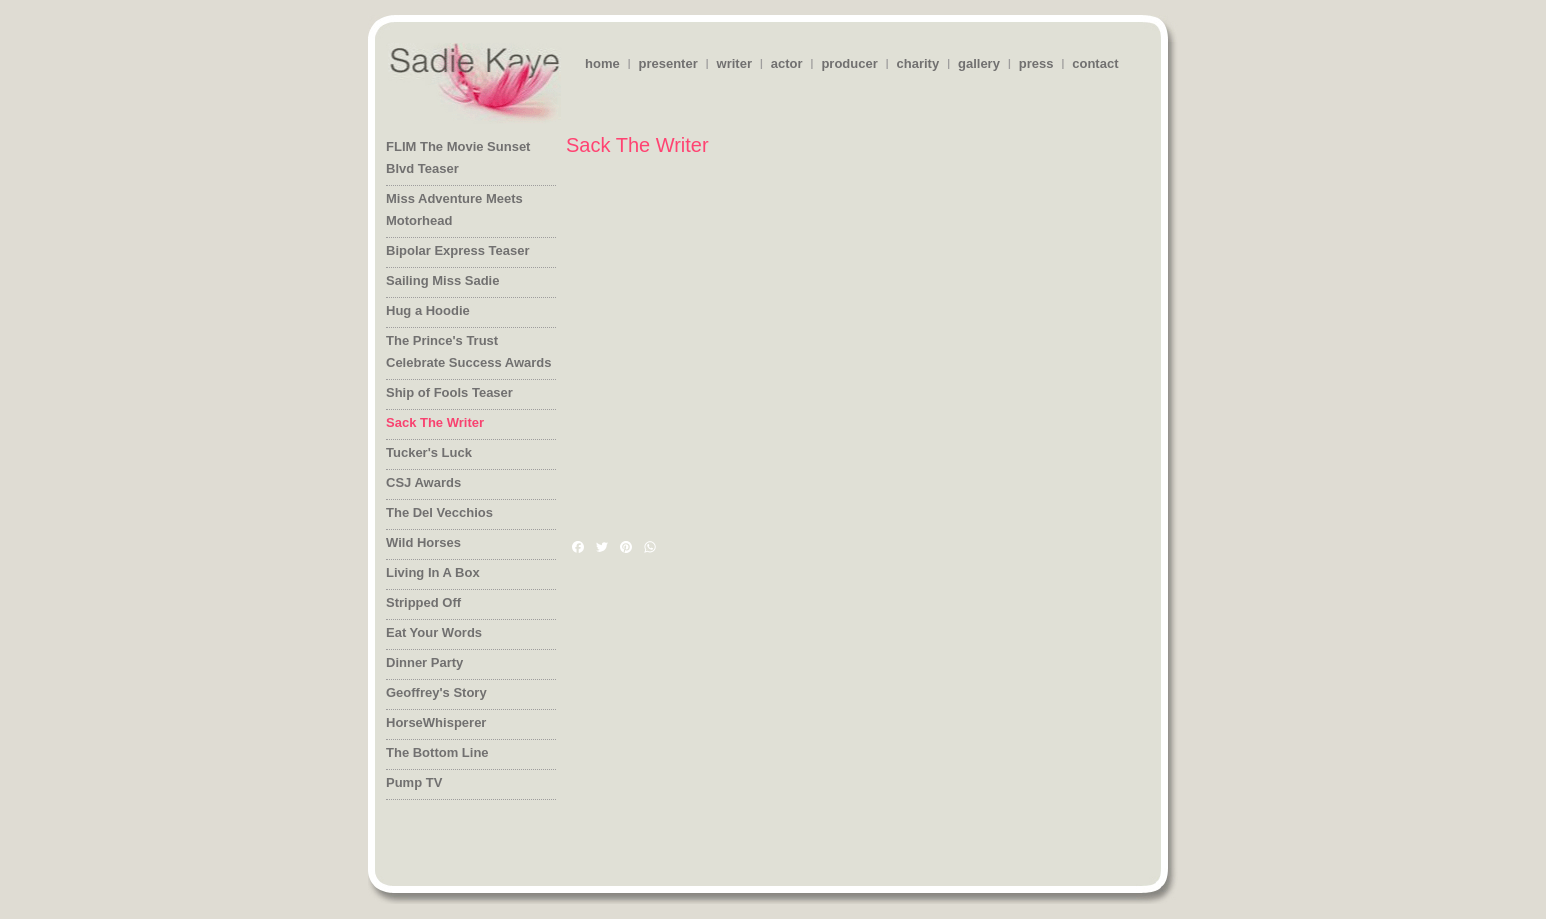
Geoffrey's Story (436, 692)
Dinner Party (424, 662)
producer (849, 63)
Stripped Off (423, 602)
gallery (979, 63)
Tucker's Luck (429, 452)
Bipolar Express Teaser (458, 250)
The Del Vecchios (439, 512)
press (1036, 63)
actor (787, 63)
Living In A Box (433, 572)
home (602, 63)
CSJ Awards (423, 482)
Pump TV (414, 782)
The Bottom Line (437, 752)
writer (734, 63)
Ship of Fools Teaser (449, 392)
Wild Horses (423, 542)
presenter (667, 63)
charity (918, 63)
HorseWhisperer (436, 722)
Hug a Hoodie (428, 310)
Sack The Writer (435, 422)
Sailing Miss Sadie (442, 280)
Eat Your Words (434, 632)
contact (1095, 63)
